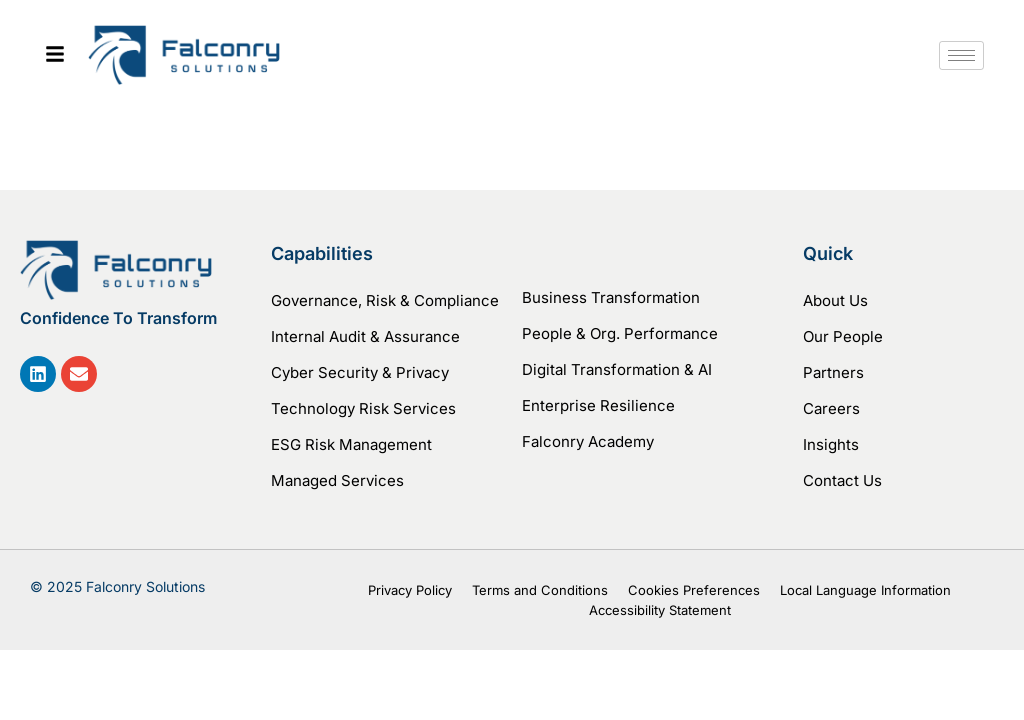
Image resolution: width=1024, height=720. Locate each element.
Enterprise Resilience (598, 405)
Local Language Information (865, 590)
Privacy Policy (410, 590)
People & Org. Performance (620, 333)
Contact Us (842, 480)
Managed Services (337, 480)
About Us (835, 300)
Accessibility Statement (660, 610)
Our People (843, 336)
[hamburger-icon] (961, 55)
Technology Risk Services (363, 408)
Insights (831, 444)
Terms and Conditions (540, 590)
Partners (833, 372)
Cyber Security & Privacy (360, 372)
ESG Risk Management (351, 444)
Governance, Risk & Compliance (385, 300)
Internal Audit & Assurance (365, 336)
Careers (831, 408)
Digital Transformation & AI (617, 369)
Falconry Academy (588, 441)
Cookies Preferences (694, 590)
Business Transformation (611, 297)
